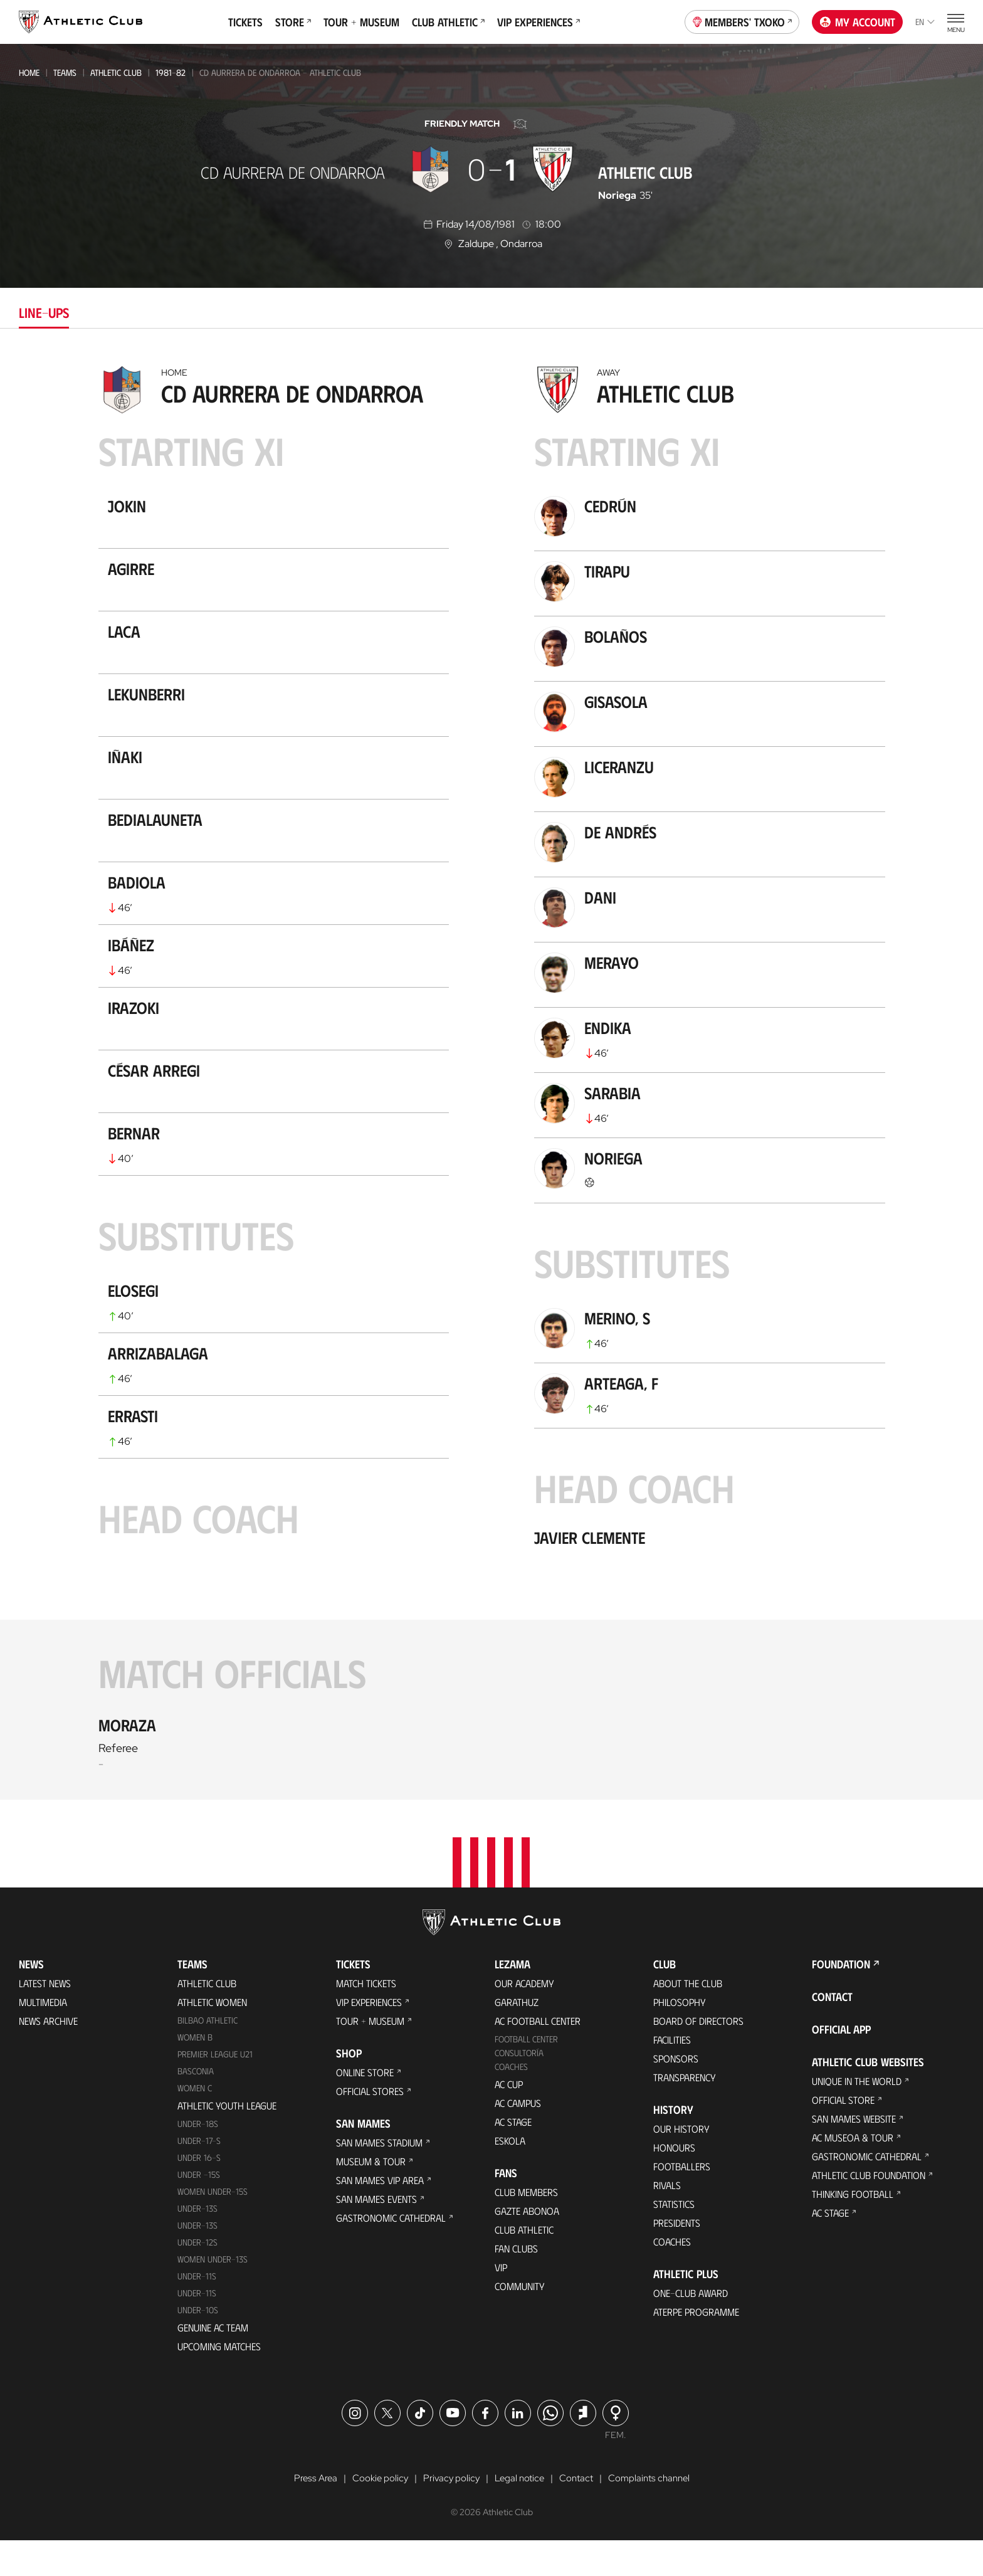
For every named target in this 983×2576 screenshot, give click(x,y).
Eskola (510, 2176)
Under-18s (197, 2158)
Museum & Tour (371, 2196)
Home (29, 72)
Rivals (667, 2220)
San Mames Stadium (379, 2177)
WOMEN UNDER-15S (212, 2226)
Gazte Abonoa (527, 2246)
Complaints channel (654, 2513)
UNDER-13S (197, 2260)
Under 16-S (199, 2192)
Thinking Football (852, 2229)
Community (520, 2321)
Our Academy (524, 2018)
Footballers (681, 2201)
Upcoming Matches (219, 2381)
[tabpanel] (491, 1081)
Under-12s (197, 2277)
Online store (365, 2107)
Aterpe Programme (696, 2347)
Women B (195, 2072)
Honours (674, 2182)
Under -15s (198, 2209)
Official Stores (370, 2126)
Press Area (307, 2513)
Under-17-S (199, 2175)
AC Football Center (538, 2056)
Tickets (245, 22)
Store (293, 22)
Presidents (676, 2258)
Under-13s (197, 2243)
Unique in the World (857, 2116)
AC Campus (518, 2138)
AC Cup (509, 2119)
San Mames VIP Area (380, 2215)
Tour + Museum (361, 22)
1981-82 (170, 72)
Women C (194, 2123)
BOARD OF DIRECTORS (698, 2056)
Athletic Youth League (226, 2140)
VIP (501, 2302)
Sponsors (675, 2093)
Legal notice (518, 2513)
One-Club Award (690, 2328)
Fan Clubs (516, 2283)
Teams (64, 72)
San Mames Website (854, 2154)
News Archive (48, 2056)
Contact (832, 2032)
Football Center (526, 2074)
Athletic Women (212, 2037)
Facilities (672, 2075)
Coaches (511, 2101)
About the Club (687, 2018)
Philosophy (679, 2037)
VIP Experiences (538, 22)
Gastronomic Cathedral (391, 2253)
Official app (841, 2064)
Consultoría (519, 2087)
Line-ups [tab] (44, 312)
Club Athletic (448, 22)
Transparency (684, 2112)
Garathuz (517, 2037)
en (925, 21)
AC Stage (513, 2157)
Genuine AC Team (212, 2362)
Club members (526, 2227)
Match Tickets (366, 2018)
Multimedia (43, 2037)
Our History (681, 2164)
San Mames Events (376, 2234)
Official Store (843, 2135)
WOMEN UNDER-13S (212, 2294)
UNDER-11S (196, 2310)
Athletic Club (116, 72)
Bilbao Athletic (207, 2055)
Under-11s (196, 2327)
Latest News (45, 2018)
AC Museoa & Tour (852, 2172)
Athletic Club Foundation (868, 2210)
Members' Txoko (742, 20)
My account (857, 22)
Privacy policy (448, 2513)
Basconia (195, 2106)
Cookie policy (374, 2513)
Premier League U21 (215, 2089)
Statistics (674, 2239)
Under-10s (197, 2344)
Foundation (841, 1999)
